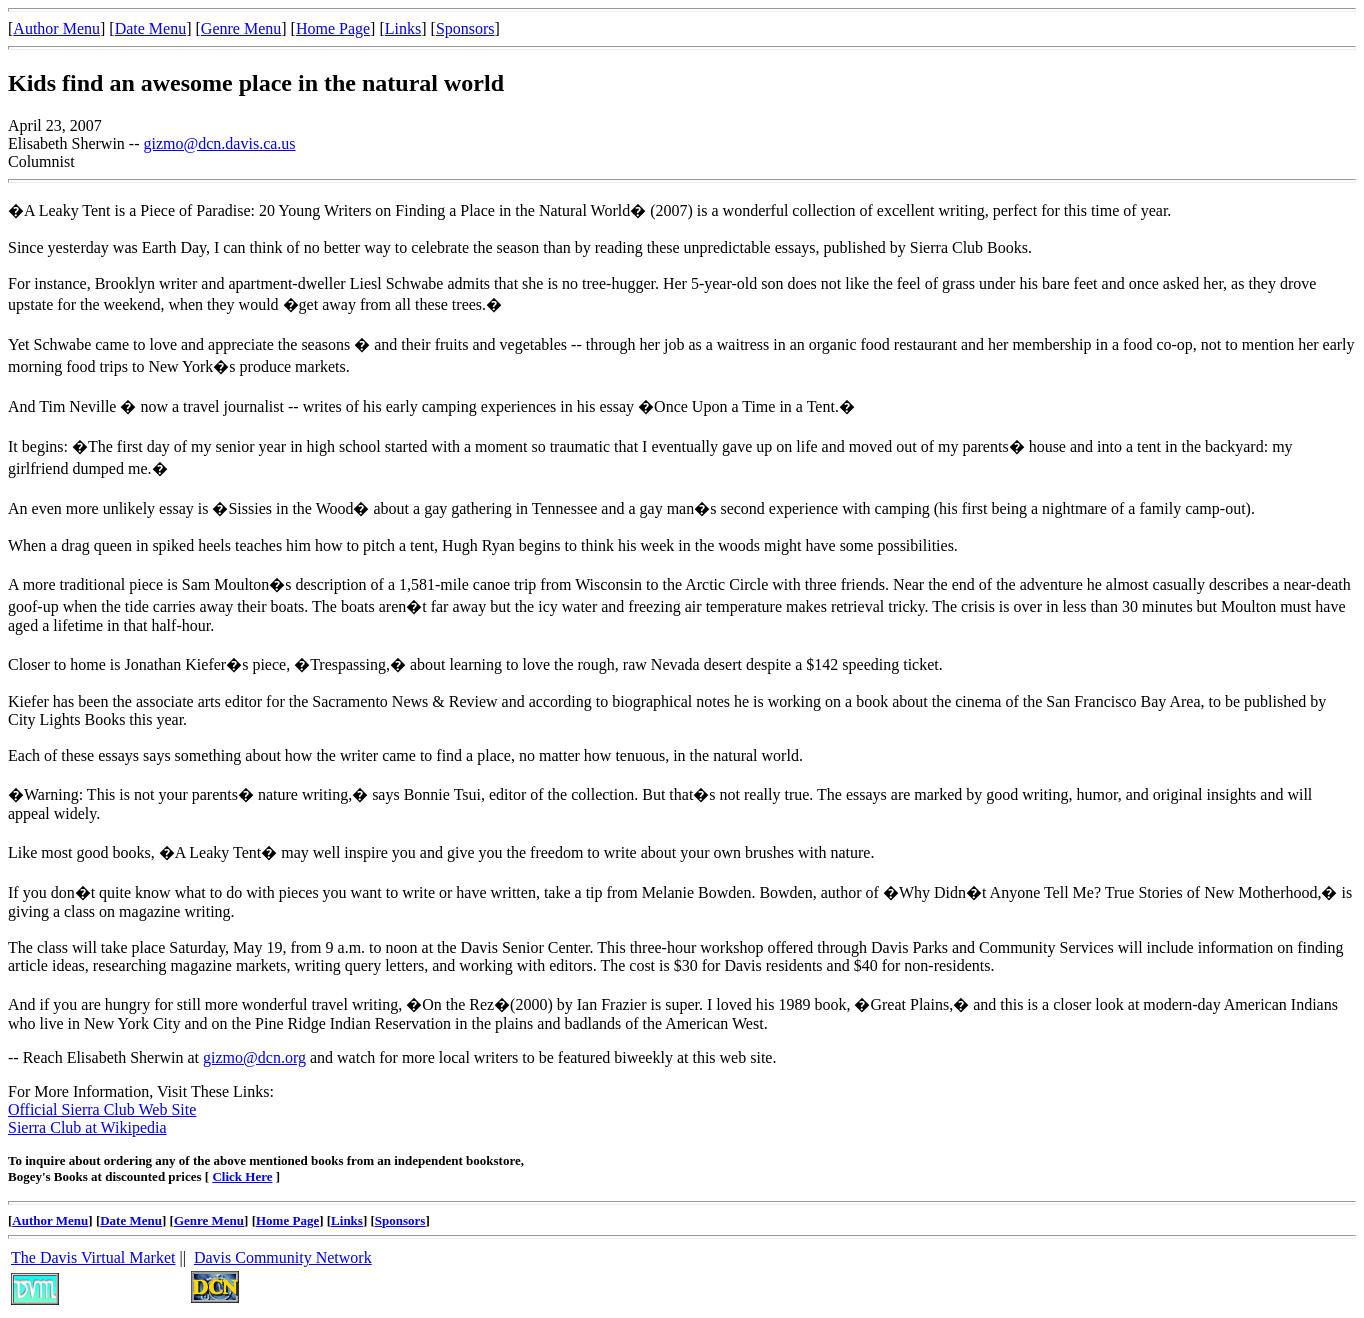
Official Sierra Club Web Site (102, 1109)
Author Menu (56, 28)
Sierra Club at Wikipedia (87, 1127)
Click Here (242, 1176)
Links (403, 28)
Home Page (333, 28)
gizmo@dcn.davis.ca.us (220, 143)
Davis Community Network (283, 1257)
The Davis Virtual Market (93, 1257)
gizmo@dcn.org (254, 1057)
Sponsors (465, 28)
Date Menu (151, 28)
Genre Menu (241, 28)
